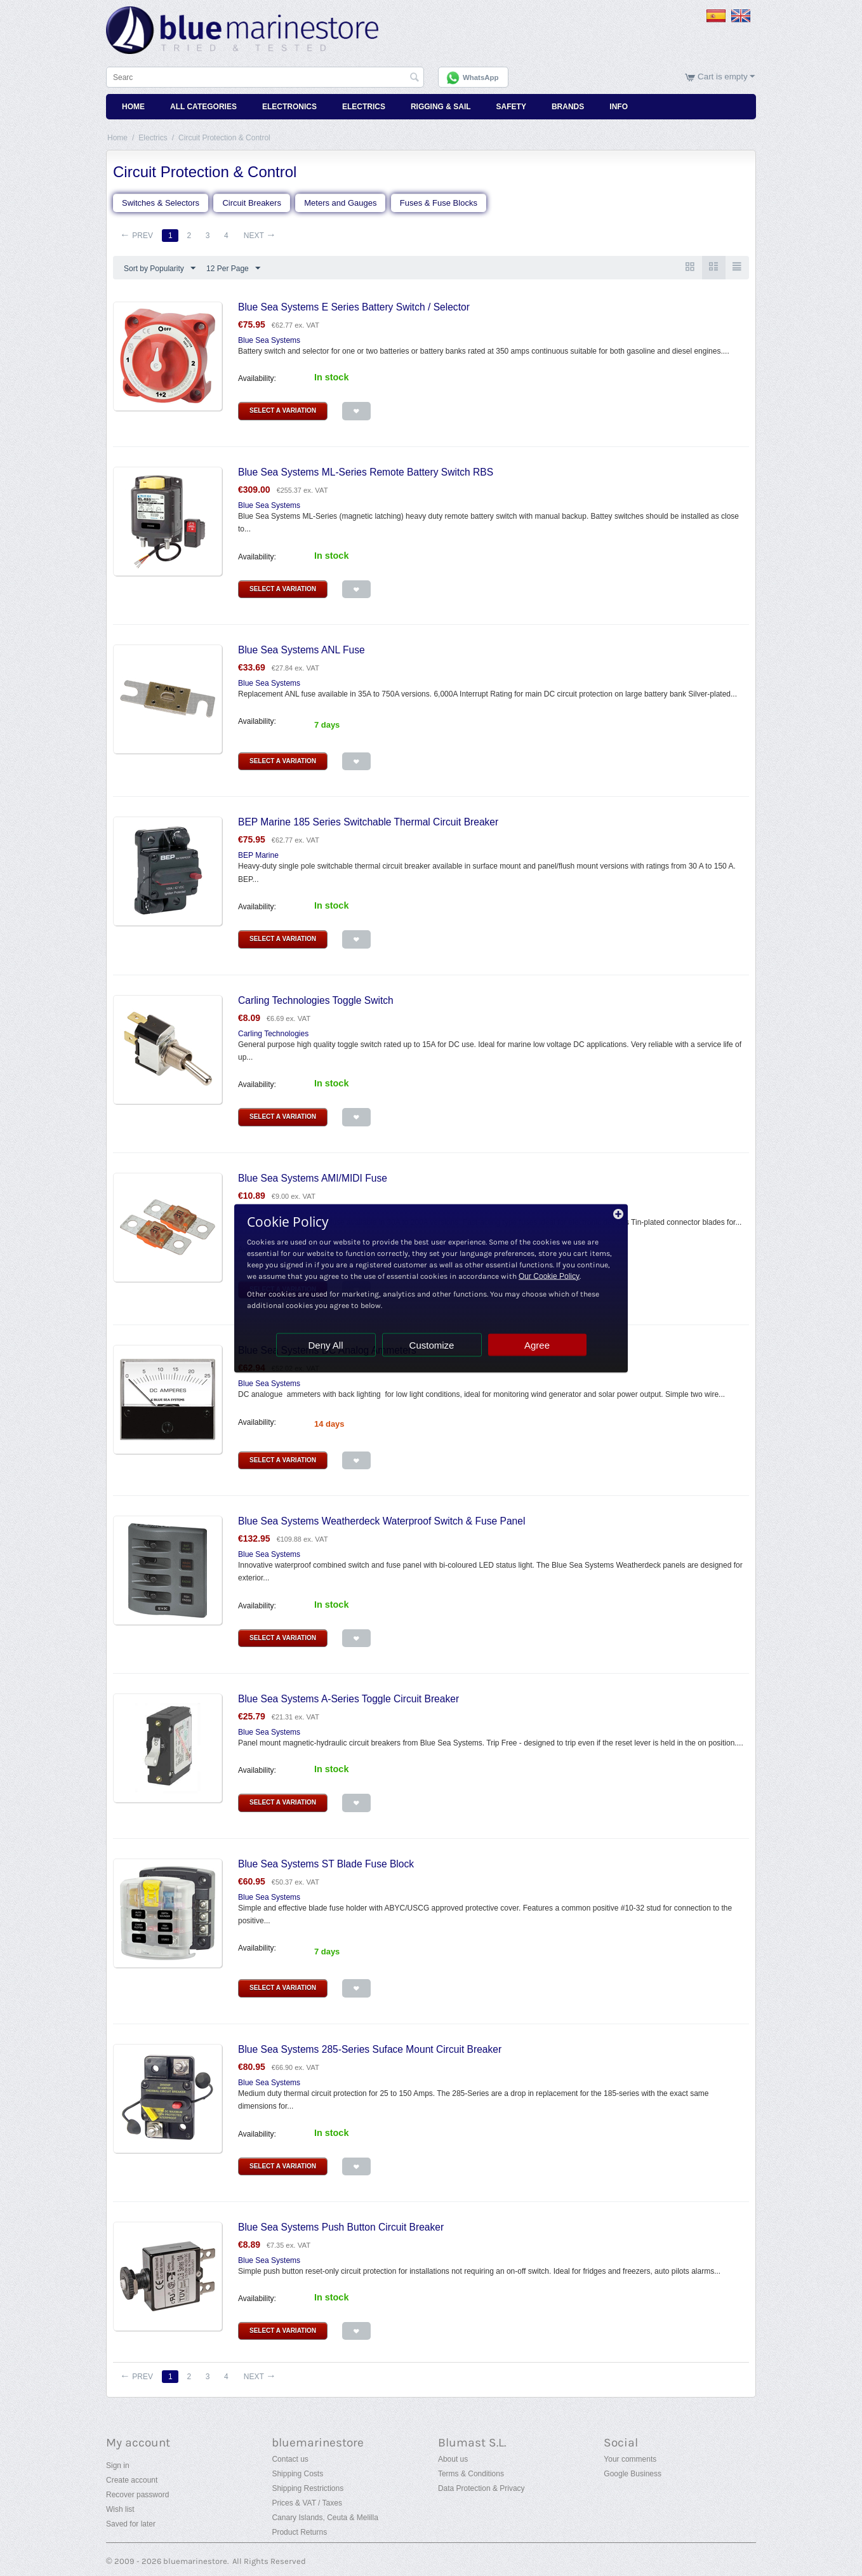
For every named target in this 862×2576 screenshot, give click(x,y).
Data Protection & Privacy (481, 2488)
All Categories (203, 106)
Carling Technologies (273, 1033)
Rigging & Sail (441, 106)
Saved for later (131, 2523)
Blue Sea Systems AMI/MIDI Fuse (312, 1178)
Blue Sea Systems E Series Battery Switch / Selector (354, 307)
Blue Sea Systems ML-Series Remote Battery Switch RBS (365, 472)
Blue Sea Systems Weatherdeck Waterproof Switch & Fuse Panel (381, 1521)
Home (133, 106)
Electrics (363, 106)
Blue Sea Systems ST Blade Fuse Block (326, 1864)
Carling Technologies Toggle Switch (316, 1000)
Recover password (137, 2494)
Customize (431, 1344)
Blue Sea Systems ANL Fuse (301, 649)
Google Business (632, 2473)
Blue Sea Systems (269, 340)
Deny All (325, 1344)
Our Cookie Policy (549, 1275)
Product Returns (299, 2532)
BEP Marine (258, 855)
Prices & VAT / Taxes (306, 2503)
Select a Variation (282, 410)
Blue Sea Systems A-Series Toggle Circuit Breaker (348, 1698)
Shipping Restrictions (307, 2488)
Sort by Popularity (160, 268)
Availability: (257, 378)
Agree (537, 1344)
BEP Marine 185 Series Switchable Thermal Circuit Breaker (368, 822)
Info (618, 106)
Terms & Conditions (471, 2473)
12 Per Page (233, 268)
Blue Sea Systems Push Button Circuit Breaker (341, 2227)
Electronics (289, 106)
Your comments (630, 2459)
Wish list (120, 2509)
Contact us (290, 2459)
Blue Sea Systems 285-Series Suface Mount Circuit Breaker (369, 2049)
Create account (131, 2480)
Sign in (117, 2465)
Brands (568, 106)
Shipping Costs (297, 2473)
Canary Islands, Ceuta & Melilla (325, 2517)
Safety (511, 106)
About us (453, 2459)
